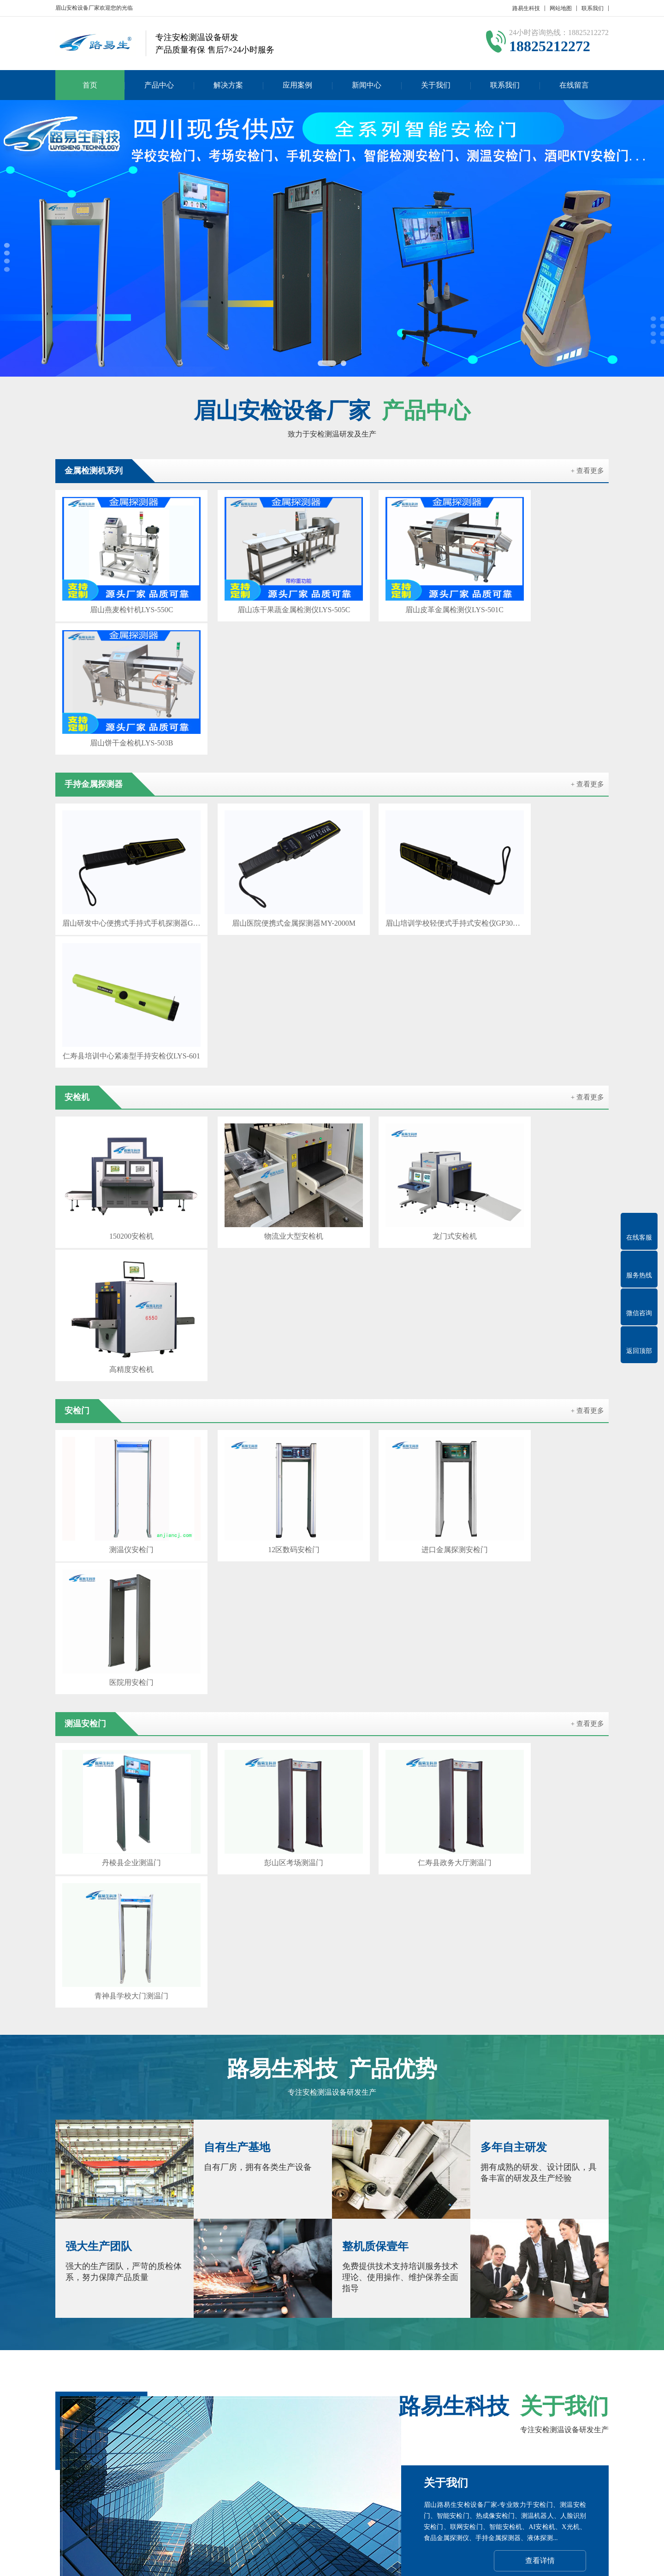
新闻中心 (366, 85)
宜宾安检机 (581, 2383)
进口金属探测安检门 (402, 1081)
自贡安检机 (159, 2370)
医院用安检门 (543, 1081)
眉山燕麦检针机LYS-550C (121, 593)
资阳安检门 (268, 2383)
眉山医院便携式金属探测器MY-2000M (261, 756)
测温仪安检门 (121, 1081)
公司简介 (68, 2442)
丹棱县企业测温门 (120, 1243)
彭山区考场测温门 (261, 1243)
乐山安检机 (516, 2370)
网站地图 (561, 8)
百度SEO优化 (447, 2383)
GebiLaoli (589, 2561)
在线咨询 (539, 1963)
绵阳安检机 (341, 2370)
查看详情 (540, 1806)
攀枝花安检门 (206, 2370)
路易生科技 (526, 8)
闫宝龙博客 (494, 2383)
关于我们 (436, 85)
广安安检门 (538, 2383)
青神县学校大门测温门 (543, 1243)
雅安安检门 (356, 2383)
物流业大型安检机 (261, 918)
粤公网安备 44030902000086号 (446, 2561)
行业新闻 (308, 2455)
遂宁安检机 (429, 2370)
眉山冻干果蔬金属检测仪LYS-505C (261, 593)
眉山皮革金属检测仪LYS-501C (402, 593)
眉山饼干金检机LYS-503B (543, 593)
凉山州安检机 (119, 2383)
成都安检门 (115, 2370)
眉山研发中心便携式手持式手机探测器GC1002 (120, 756)
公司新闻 (308, 2442)
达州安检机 (400, 2383)
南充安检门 (560, 2370)
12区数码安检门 (261, 1081)
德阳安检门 (297, 2370)
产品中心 (159, 85)
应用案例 (297, 85)
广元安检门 (385, 2370)
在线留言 (574, 85)
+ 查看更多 (587, 470)
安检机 (125, 2442)
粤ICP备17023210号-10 (361, 2561)
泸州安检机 (254, 2370)
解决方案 (228, 85)
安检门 (208, 2442)
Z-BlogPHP (535, 2561)
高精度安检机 (543, 918)
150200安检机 (121, 918)
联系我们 (592, 8)
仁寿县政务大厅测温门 (402, 1243)
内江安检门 (473, 2370)
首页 (90, 85)
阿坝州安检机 (221, 2383)
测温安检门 (131, 2455)
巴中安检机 (312, 2383)
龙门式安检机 (402, 918)
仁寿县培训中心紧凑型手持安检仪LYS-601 (543, 756)
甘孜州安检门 (170, 2383)
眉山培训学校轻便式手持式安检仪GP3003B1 (402, 756)
